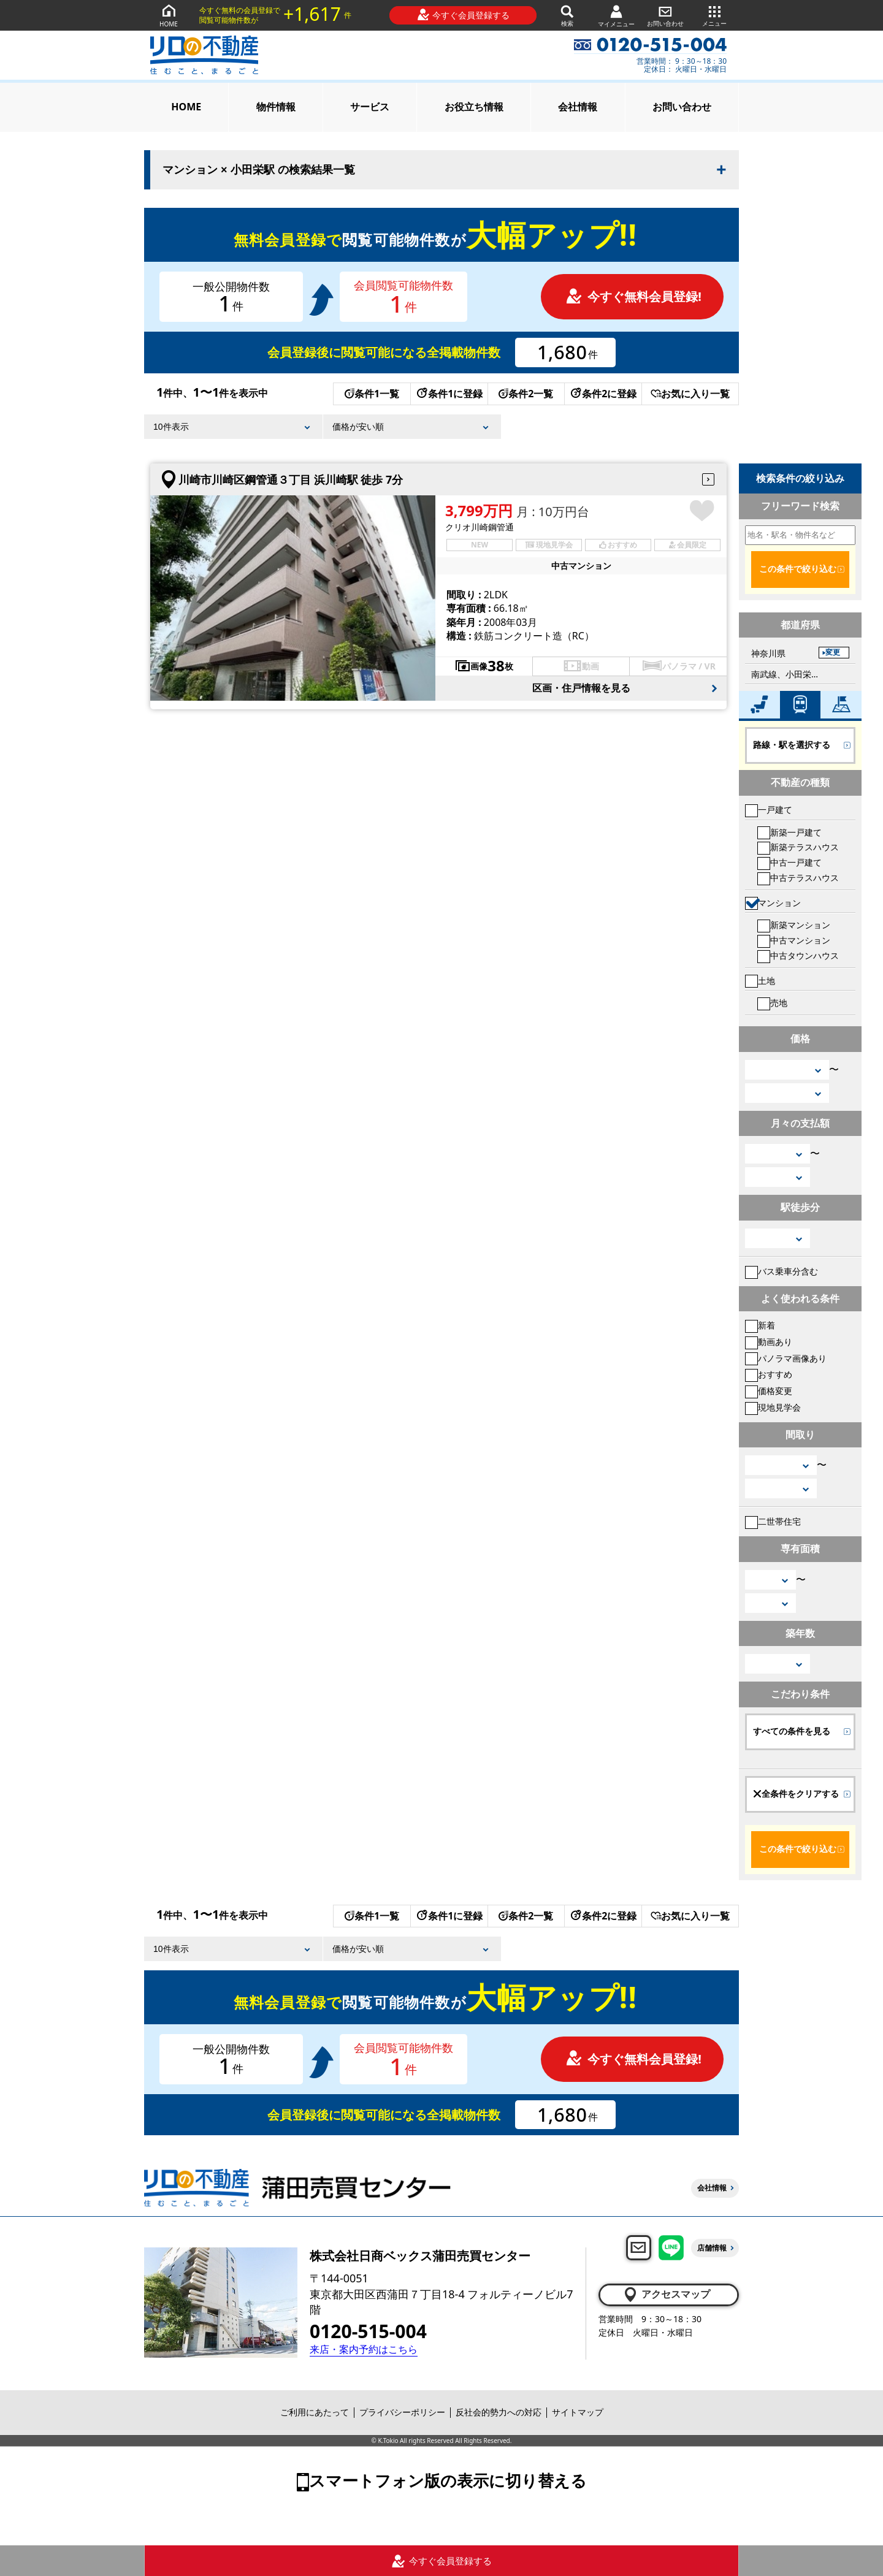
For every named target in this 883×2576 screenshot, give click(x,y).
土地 (760, 980)
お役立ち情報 (474, 106)
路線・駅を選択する (791, 745)
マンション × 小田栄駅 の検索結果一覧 (258, 170)
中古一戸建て (789, 862)
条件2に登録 (602, 393)
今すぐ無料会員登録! (633, 296)
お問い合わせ (665, 15)
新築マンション (793, 925)
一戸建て (768, 809)
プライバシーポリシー (402, 2412)
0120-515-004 (368, 2331)
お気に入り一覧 (690, 393)
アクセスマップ (666, 2295)
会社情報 (577, 106)
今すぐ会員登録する (463, 15)
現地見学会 (773, 1407)
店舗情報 (712, 2248)
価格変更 (768, 1391)
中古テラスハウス (798, 877)
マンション (773, 903)
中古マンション (793, 940)
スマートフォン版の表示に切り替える (448, 2480)
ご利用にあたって (314, 2412)
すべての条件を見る (791, 1731)
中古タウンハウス (798, 955)
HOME (168, 15)
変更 (832, 652)
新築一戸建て (789, 832)
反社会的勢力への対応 (498, 2412)
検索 (567, 15)
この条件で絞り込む (797, 569)
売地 (772, 1002)
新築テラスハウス (798, 847)
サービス (369, 106)
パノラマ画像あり (786, 1358)
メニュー (714, 15)
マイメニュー (616, 15)
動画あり (768, 1341)
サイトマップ (577, 2412)
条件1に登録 (449, 393)
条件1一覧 (372, 393)
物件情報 (276, 106)
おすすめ (768, 1374)
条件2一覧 (526, 393)
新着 (760, 1325)
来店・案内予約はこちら (364, 2349)
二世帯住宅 (773, 1521)
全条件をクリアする (796, 1794)
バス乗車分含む (781, 1271)
